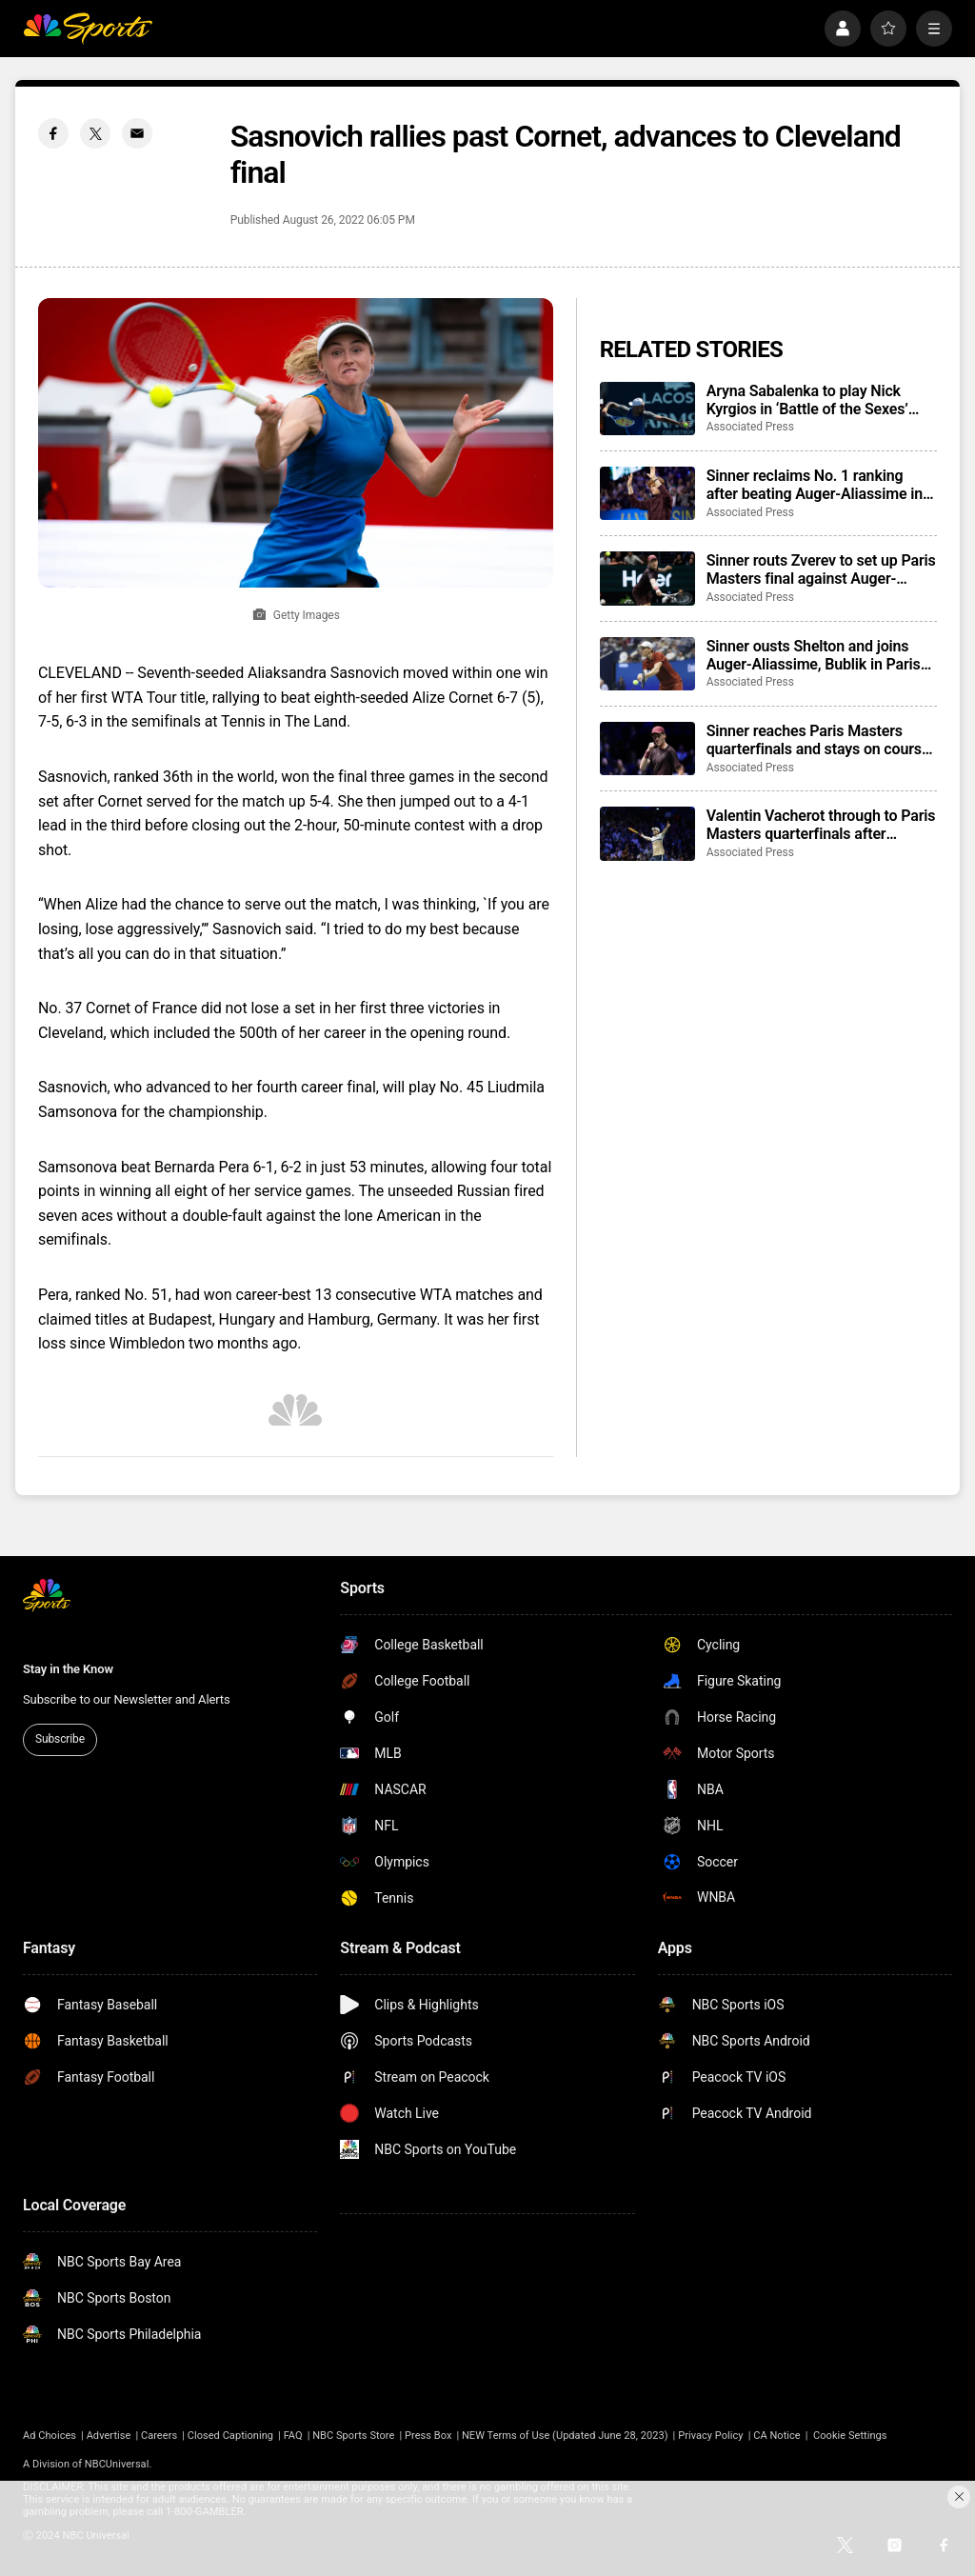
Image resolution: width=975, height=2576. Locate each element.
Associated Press (750, 426)
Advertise (109, 2435)
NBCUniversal (117, 2464)
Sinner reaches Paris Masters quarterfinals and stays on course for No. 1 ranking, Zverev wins (818, 740)
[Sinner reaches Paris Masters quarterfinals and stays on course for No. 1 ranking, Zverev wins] (647, 748)
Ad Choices (49, 2435)
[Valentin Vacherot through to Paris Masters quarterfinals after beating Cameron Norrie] (647, 833)
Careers (159, 2435)
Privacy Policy (711, 2435)
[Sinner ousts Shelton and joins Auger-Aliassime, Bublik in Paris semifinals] (647, 663)
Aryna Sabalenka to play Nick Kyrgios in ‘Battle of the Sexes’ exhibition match (807, 400)
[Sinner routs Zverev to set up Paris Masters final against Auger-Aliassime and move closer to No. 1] (647, 578)
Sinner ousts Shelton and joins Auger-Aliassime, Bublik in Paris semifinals (813, 655)
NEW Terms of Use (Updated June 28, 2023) (565, 2435)
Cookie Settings (850, 2435)
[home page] (87, 28)
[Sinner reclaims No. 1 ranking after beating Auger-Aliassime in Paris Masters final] (647, 493)
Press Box (428, 2435)
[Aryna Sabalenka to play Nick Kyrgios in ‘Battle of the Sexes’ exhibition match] (647, 408)
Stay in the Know (68, 1669)
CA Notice (777, 2435)
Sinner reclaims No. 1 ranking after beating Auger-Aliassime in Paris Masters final (814, 485)
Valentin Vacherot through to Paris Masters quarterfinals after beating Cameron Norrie (821, 825)
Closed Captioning (230, 2435)
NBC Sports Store (353, 2435)
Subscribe (60, 1739)
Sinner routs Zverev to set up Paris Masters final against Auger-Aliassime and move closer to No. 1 (821, 569)
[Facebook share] (53, 133)
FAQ (293, 2435)
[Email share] (137, 133)
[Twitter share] (95, 133)
